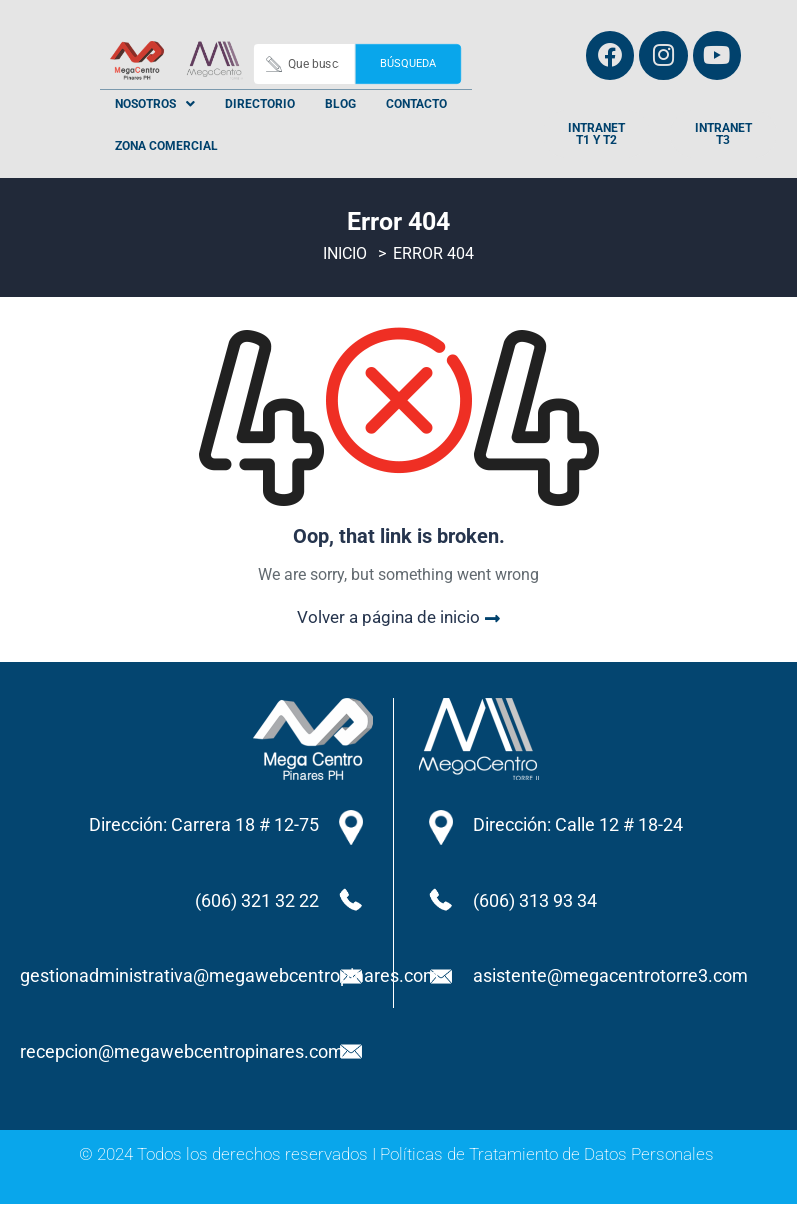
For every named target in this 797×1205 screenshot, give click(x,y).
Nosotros (155, 104)
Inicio (345, 255)
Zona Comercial (166, 146)
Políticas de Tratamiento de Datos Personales (547, 1155)
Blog (340, 104)
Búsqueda (408, 63)
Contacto (416, 104)
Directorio (260, 104)
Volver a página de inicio (398, 619)
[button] (155, 104)
